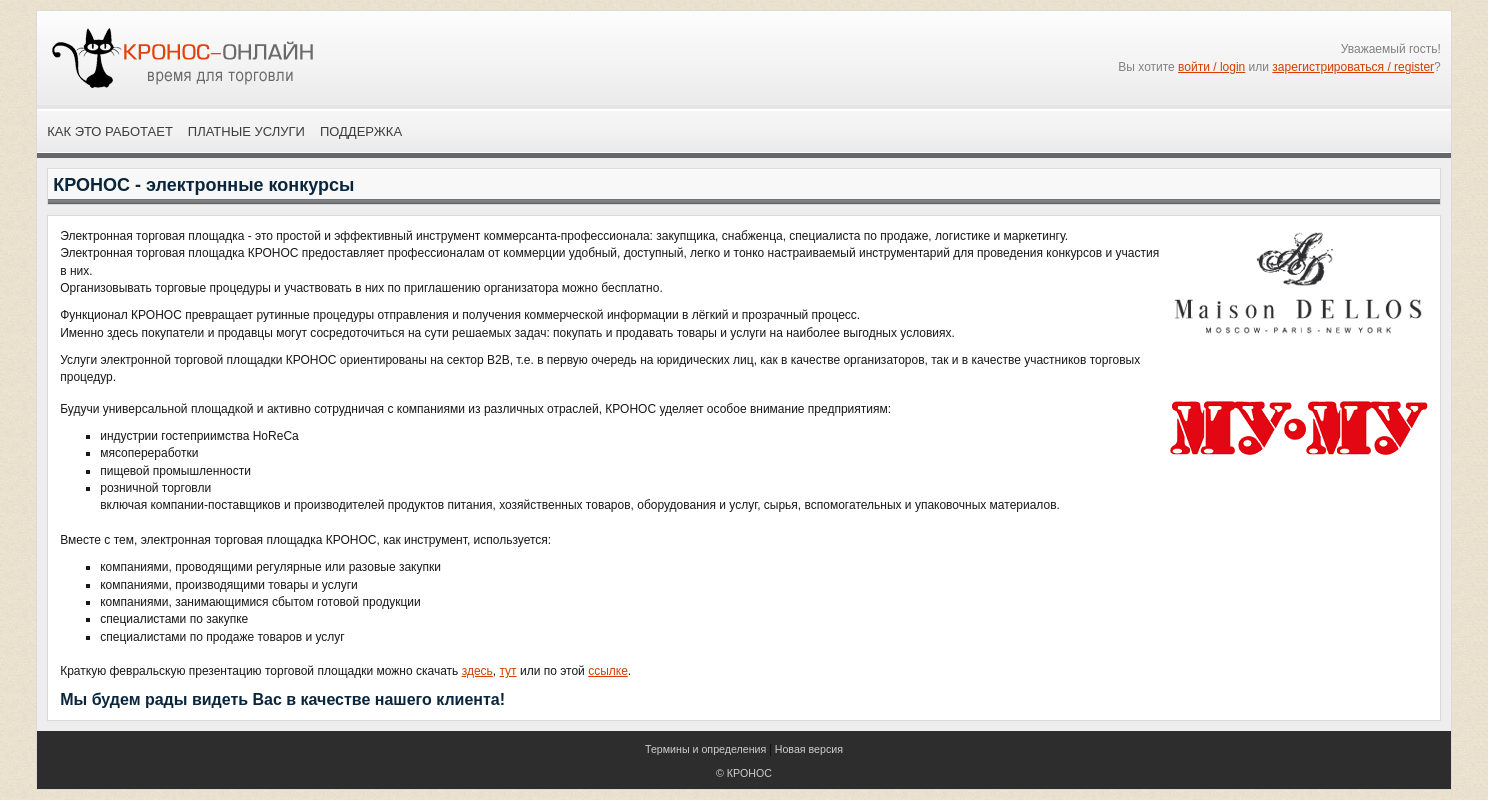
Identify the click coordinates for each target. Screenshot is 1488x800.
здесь (477, 671)
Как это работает (110, 131)
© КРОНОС (744, 773)
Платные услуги (246, 131)
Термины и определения (705, 749)
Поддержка (361, 131)
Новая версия (809, 749)
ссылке (608, 671)
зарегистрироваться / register (1353, 67)
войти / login (1211, 67)
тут (507, 671)
